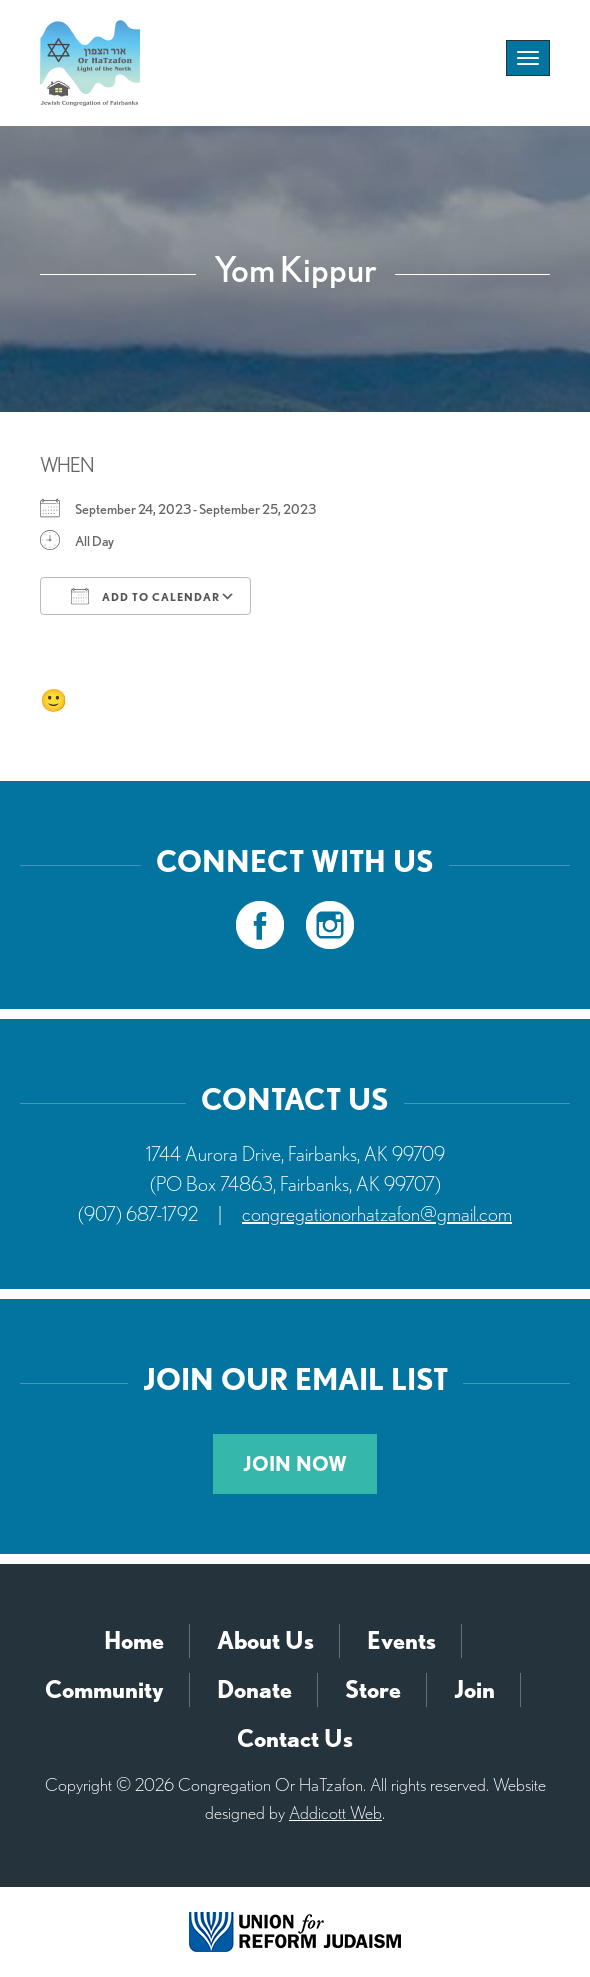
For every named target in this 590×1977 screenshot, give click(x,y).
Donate (254, 1689)
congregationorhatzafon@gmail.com (377, 1214)
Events (401, 1640)
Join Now (295, 1464)
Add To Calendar (145, 596)
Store (373, 1689)
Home (134, 1640)
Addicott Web (335, 1812)
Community (104, 1689)
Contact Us (295, 1738)
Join (474, 1689)
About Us (265, 1640)
